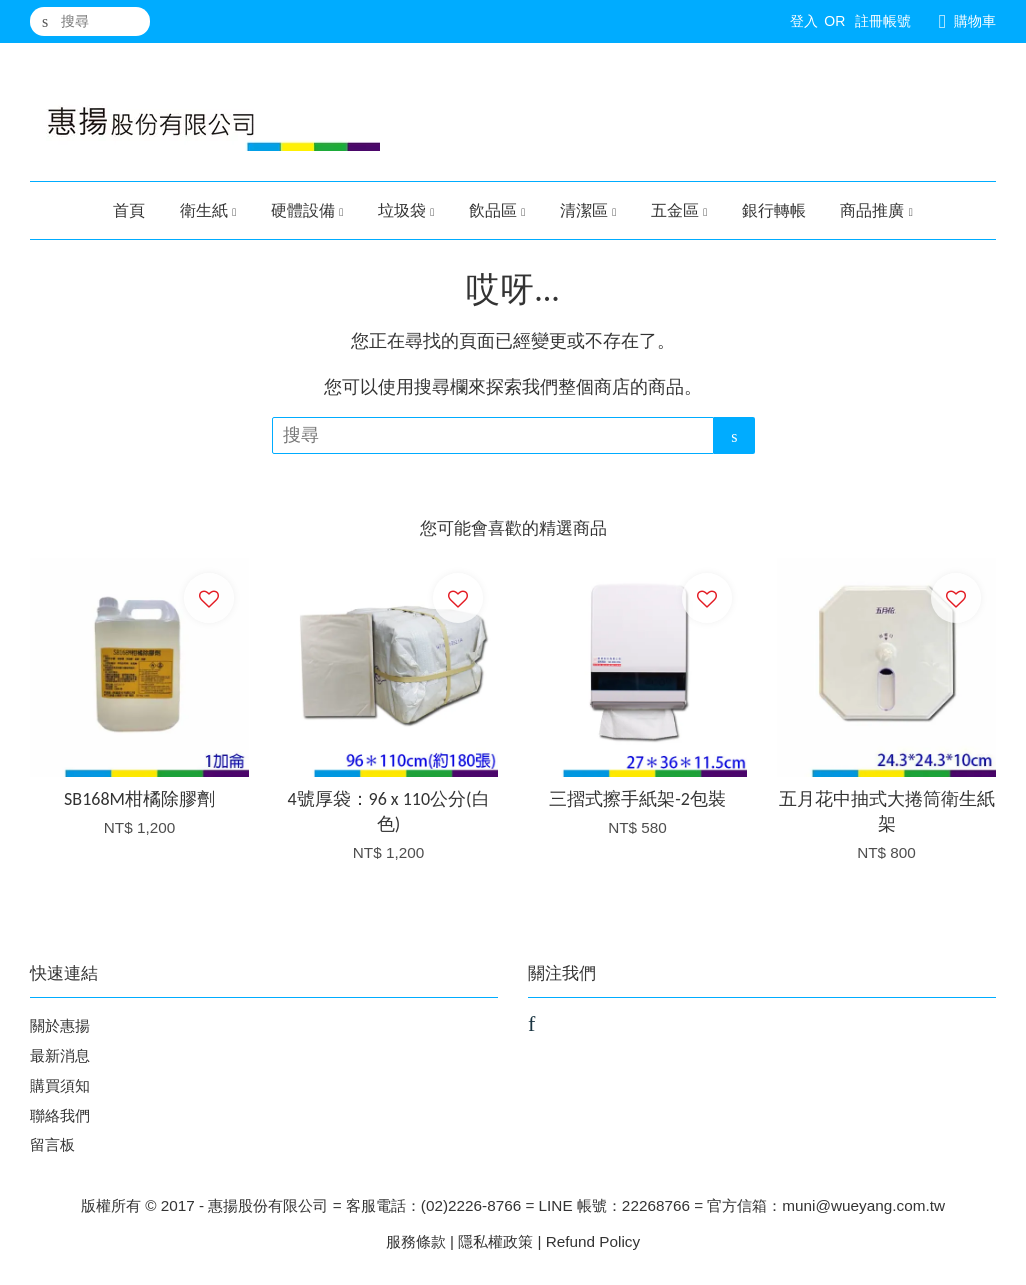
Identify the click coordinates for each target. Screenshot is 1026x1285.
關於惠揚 (60, 1025)
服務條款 (416, 1241)
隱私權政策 (495, 1241)
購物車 (975, 21)
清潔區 (588, 210)
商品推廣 (876, 210)
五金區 (679, 210)
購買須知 (60, 1085)
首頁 (129, 210)
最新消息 (60, 1055)
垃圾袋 (406, 210)
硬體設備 (307, 210)
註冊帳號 (883, 21)
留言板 (52, 1144)
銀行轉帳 (774, 210)
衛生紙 (208, 210)
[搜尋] (90, 21)
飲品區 (497, 210)
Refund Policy (593, 1241)
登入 (804, 21)
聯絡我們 (60, 1115)
